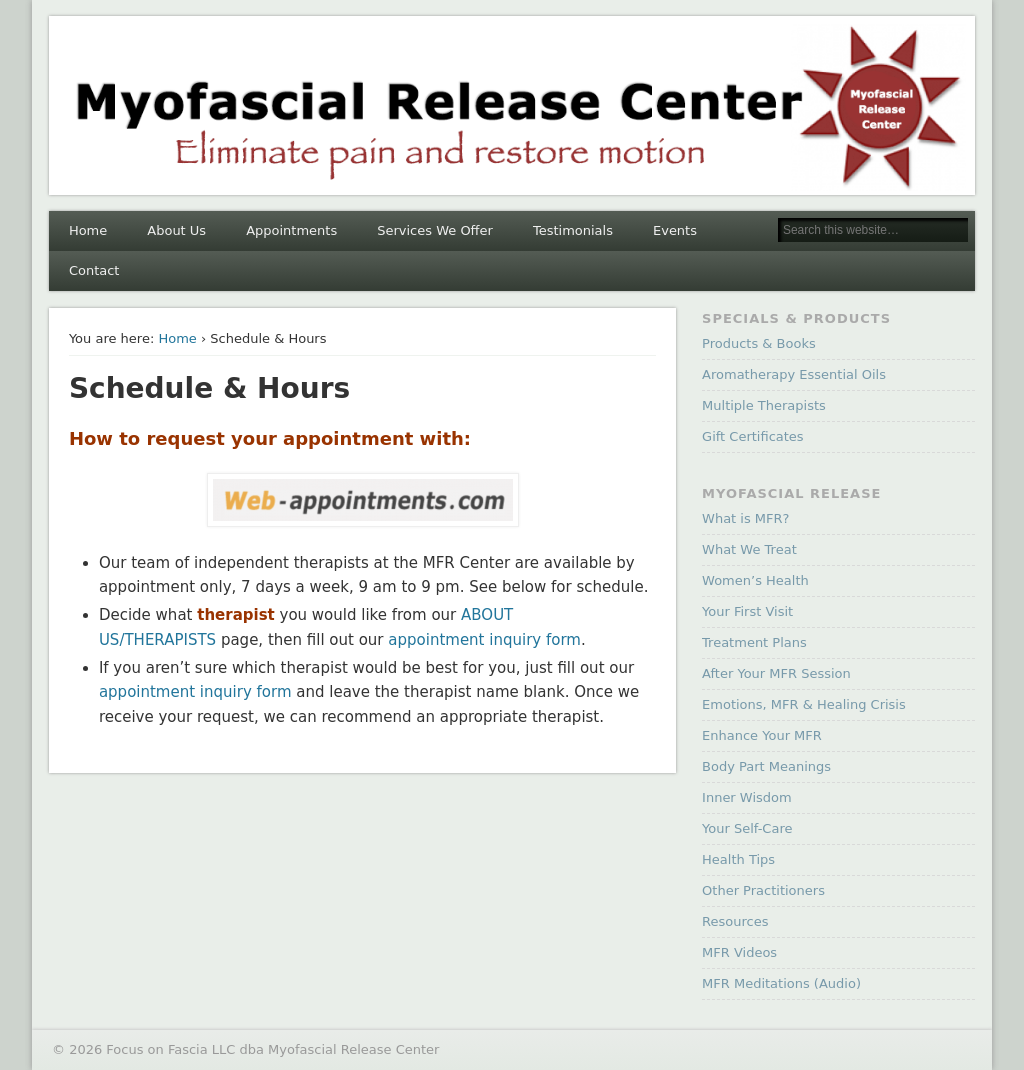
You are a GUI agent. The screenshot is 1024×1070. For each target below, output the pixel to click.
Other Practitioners (763, 890)
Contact (94, 270)
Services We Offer (435, 230)
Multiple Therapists (764, 405)
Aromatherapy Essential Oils (794, 374)
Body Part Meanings (766, 766)
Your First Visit (747, 611)
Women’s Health (755, 580)
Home (88, 230)
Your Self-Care (747, 828)
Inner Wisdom (747, 797)
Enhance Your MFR (762, 735)
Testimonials (573, 230)
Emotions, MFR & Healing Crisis (804, 704)
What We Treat (749, 549)
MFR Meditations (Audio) (781, 983)
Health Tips (738, 859)
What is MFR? (745, 518)
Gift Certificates (753, 436)
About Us (176, 230)
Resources (735, 921)
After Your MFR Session (776, 673)
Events (675, 230)
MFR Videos (739, 952)
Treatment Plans (754, 642)
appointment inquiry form (484, 640)
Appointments (291, 230)
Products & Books (759, 343)
